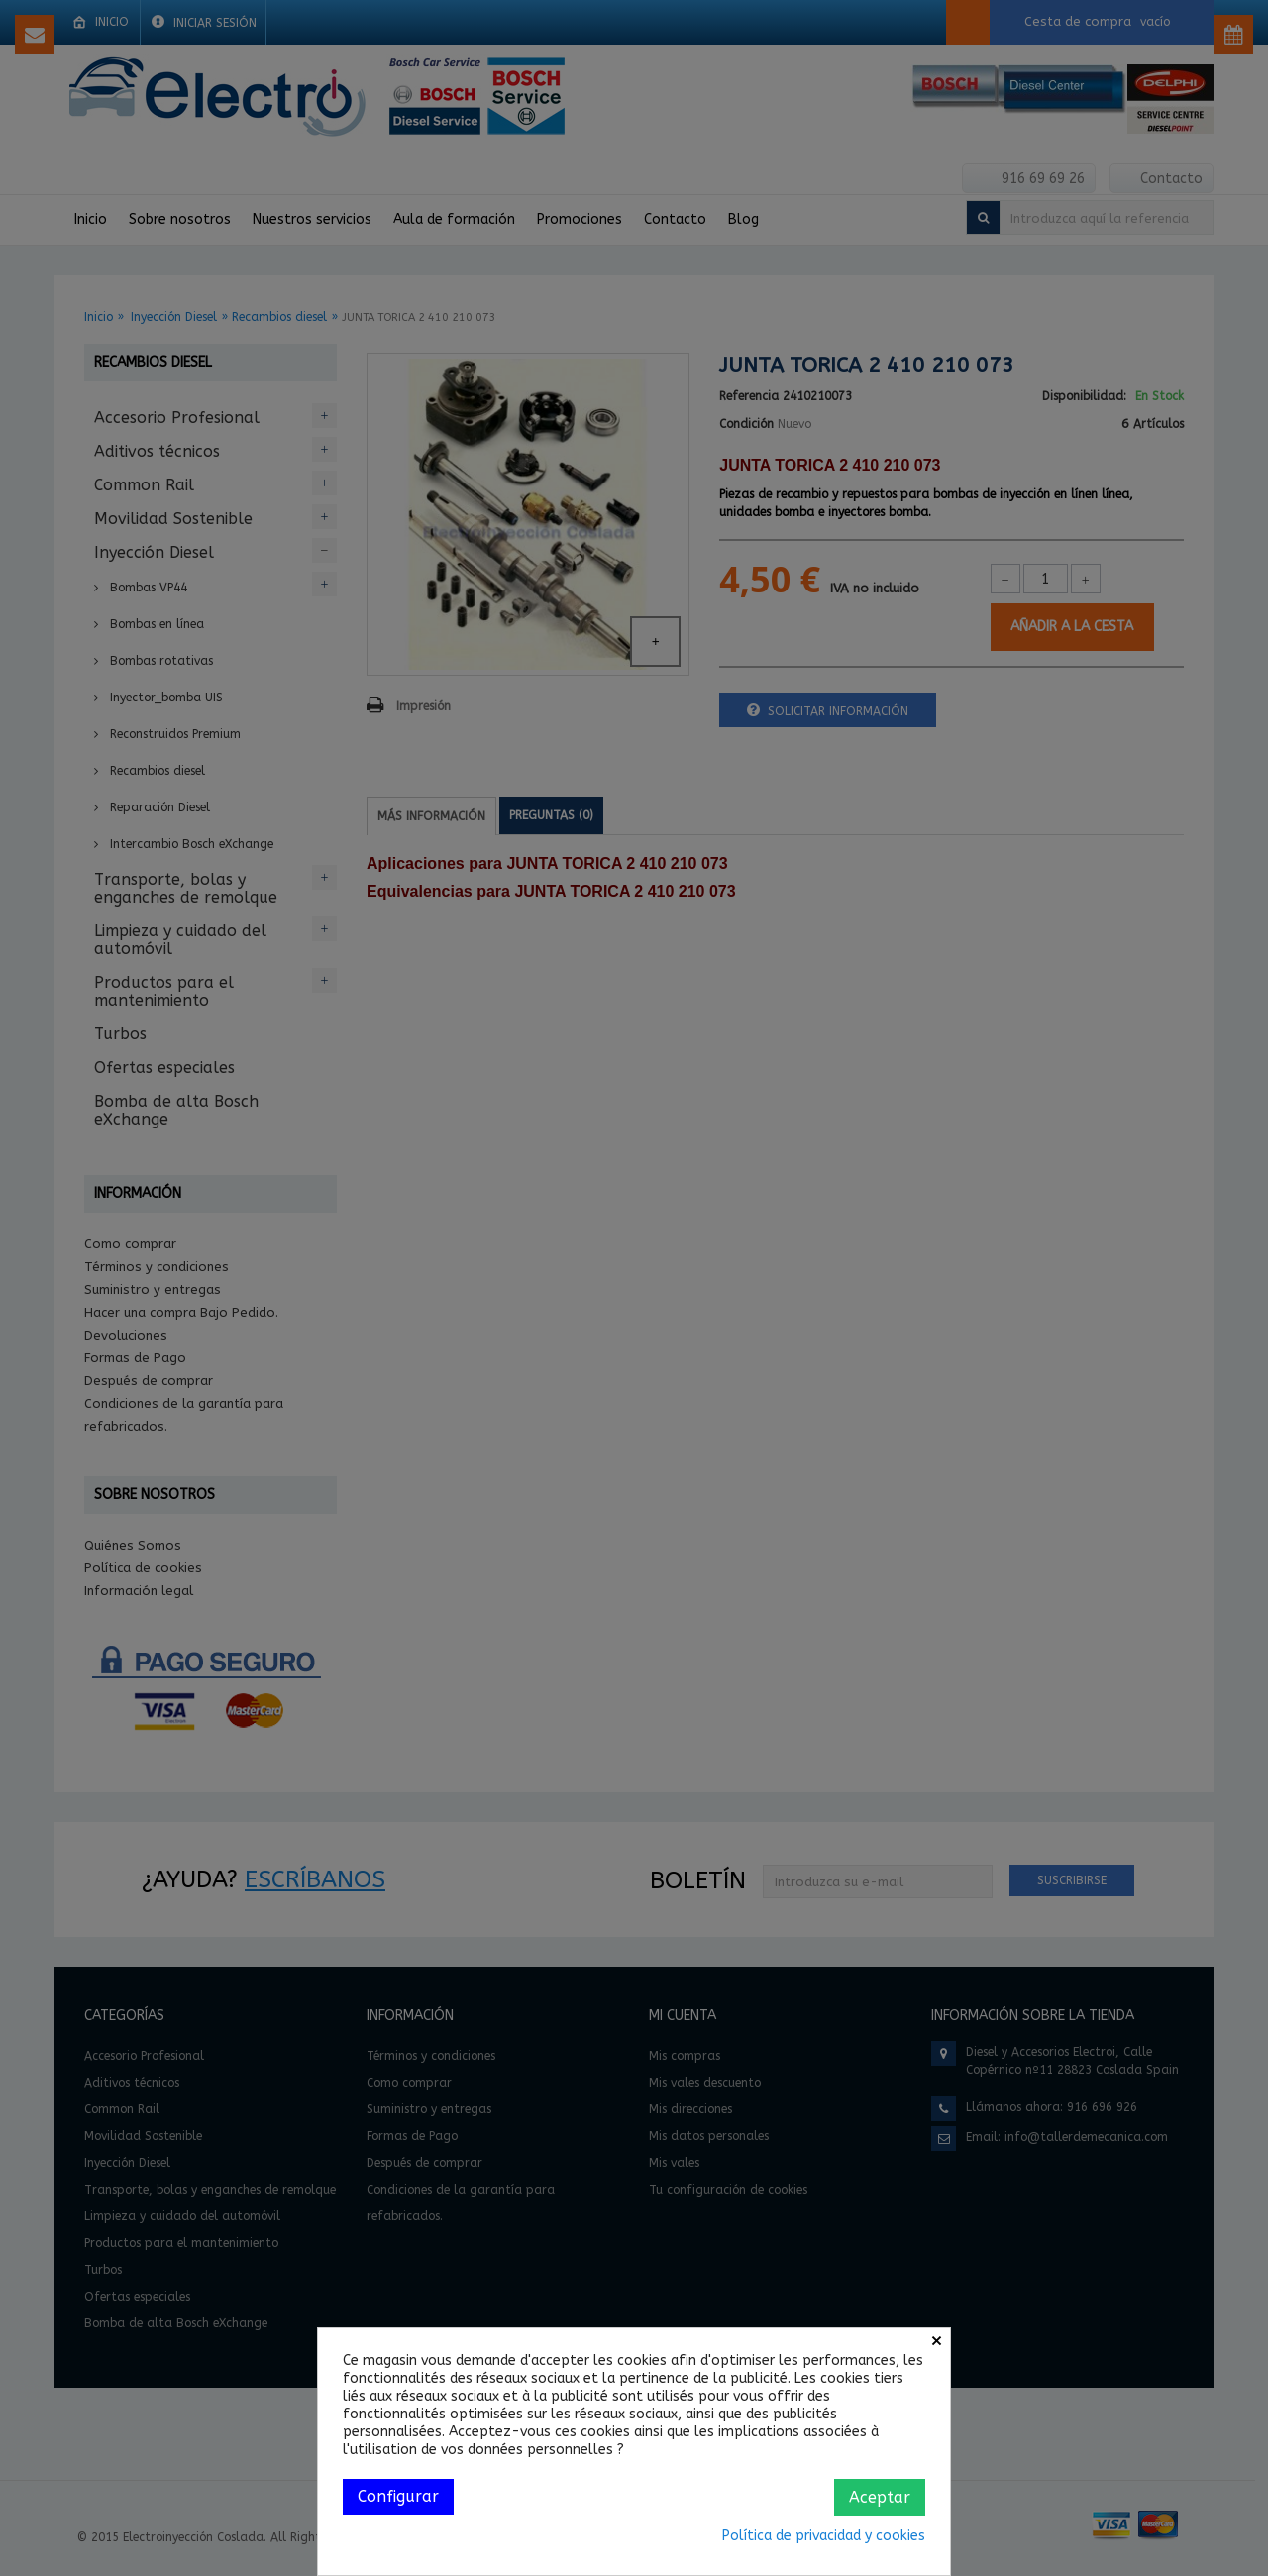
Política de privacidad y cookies (823, 2535)
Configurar (398, 2496)
